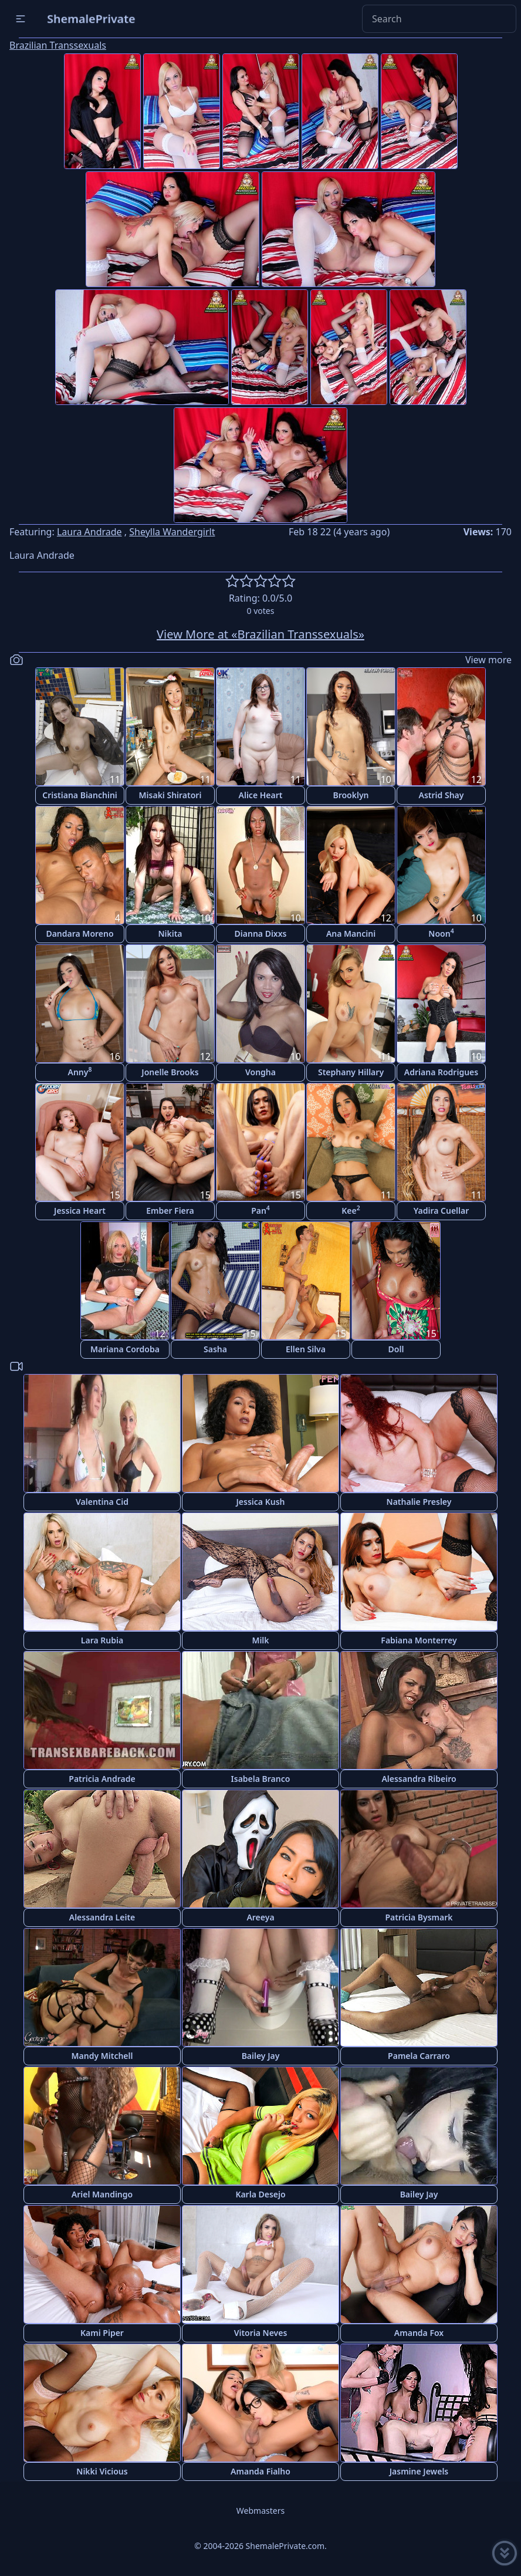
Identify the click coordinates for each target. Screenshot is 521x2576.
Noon (441, 933)
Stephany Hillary (351, 1072)
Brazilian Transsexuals (57, 45)
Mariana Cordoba (125, 1349)
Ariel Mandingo (102, 2194)
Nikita (170, 933)
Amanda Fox (419, 2332)
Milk (260, 1640)
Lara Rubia (102, 1640)
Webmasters (260, 2510)
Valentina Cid (102, 1501)
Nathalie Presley (419, 1501)
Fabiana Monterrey (418, 1640)
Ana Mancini (350, 933)
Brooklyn (350, 795)
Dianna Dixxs (261, 933)
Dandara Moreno (79, 933)
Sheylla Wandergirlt (172, 531)
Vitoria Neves (260, 2332)
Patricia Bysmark (418, 1917)
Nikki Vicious (101, 2471)
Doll (396, 1349)
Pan (260, 1210)
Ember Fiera (170, 1210)
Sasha (215, 1349)
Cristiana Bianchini (79, 795)
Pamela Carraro (419, 2055)
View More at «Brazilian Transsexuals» (260, 634)
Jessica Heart (80, 1210)
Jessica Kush (260, 1501)
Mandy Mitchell (102, 2055)
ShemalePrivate (91, 18)
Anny (80, 1071)
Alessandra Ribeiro (418, 1778)
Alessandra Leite (102, 1917)
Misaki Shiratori (170, 795)
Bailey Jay (261, 2055)
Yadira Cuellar (441, 1210)
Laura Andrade (89, 531)
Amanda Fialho (260, 2471)
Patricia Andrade (102, 1778)
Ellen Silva (306, 1349)
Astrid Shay (441, 795)
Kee (350, 1210)
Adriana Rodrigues (441, 1072)
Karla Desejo (260, 2194)
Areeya (260, 1917)
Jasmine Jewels (419, 2471)
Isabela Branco (260, 1778)
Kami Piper (102, 2332)
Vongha (260, 1072)
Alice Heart (261, 795)
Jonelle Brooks (169, 1072)
